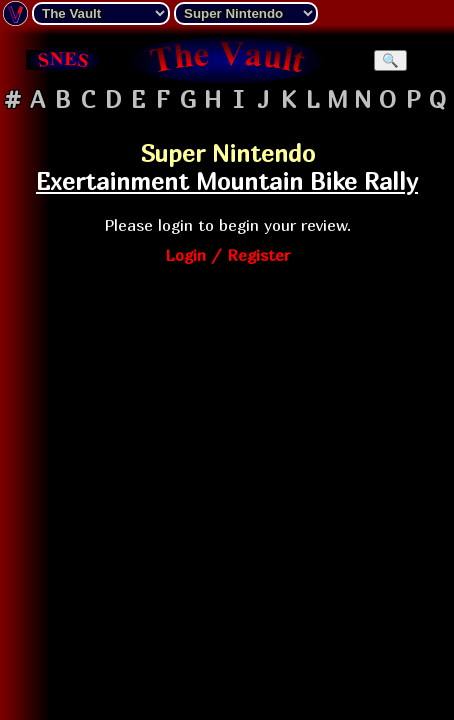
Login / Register (227, 255)
